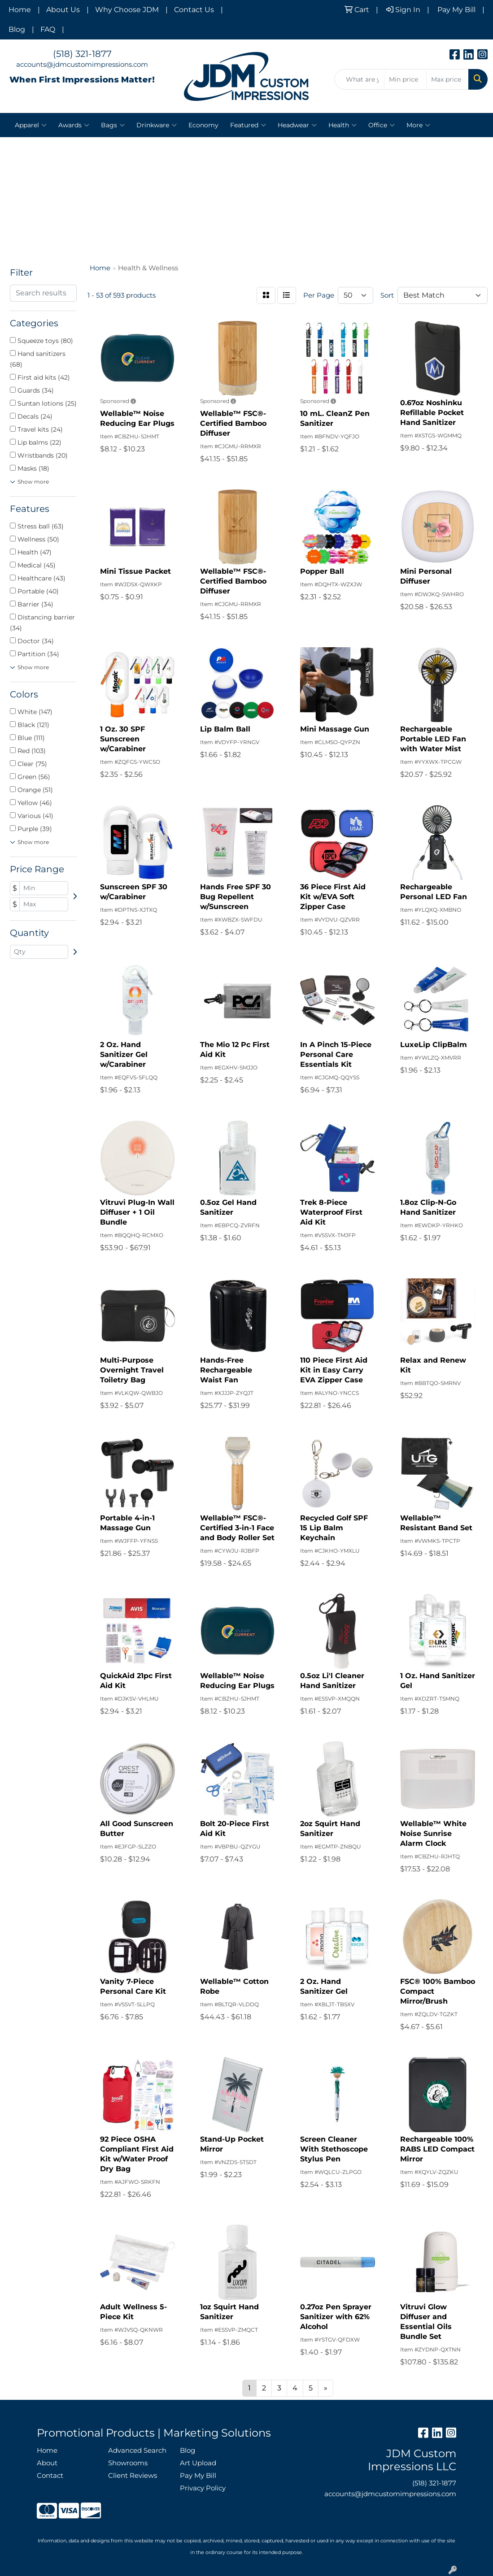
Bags (113, 125)
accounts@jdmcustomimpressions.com (82, 65)
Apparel (31, 125)
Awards (73, 125)
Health (342, 125)
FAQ (47, 29)
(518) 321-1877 (82, 53)
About (47, 2463)
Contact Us (194, 9)
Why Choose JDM (127, 9)
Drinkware (156, 125)
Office (381, 125)
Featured (248, 125)
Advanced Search (137, 2450)
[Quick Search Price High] (447, 79)
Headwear (297, 125)
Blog (17, 29)
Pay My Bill (198, 2476)
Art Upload (198, 2463)
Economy (203, 125)
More (418, 125)
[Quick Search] (359, 79)
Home (20, 9)
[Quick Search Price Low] (405, 79)
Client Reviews (132, 2476)
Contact (50, 2476)
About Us (63, 9)
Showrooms (128, 2463)
